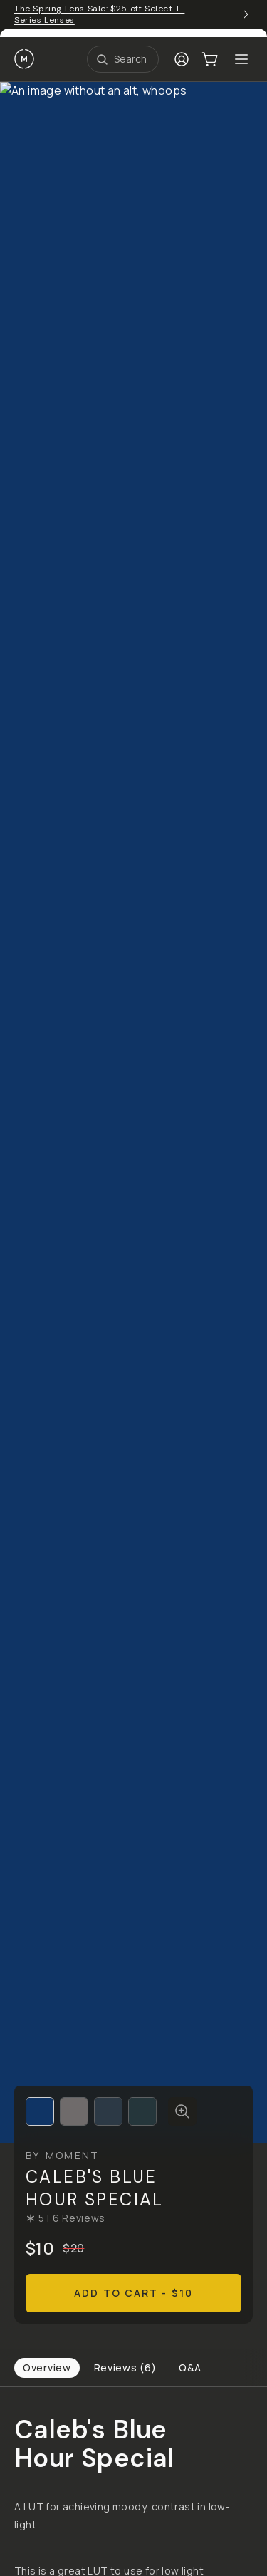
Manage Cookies (196, 2396)
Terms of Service (50, 2396)
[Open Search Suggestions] (123, 59)
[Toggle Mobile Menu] (241, 59)
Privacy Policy (124, 2396)
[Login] (181, 59)
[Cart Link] (210, 59)
